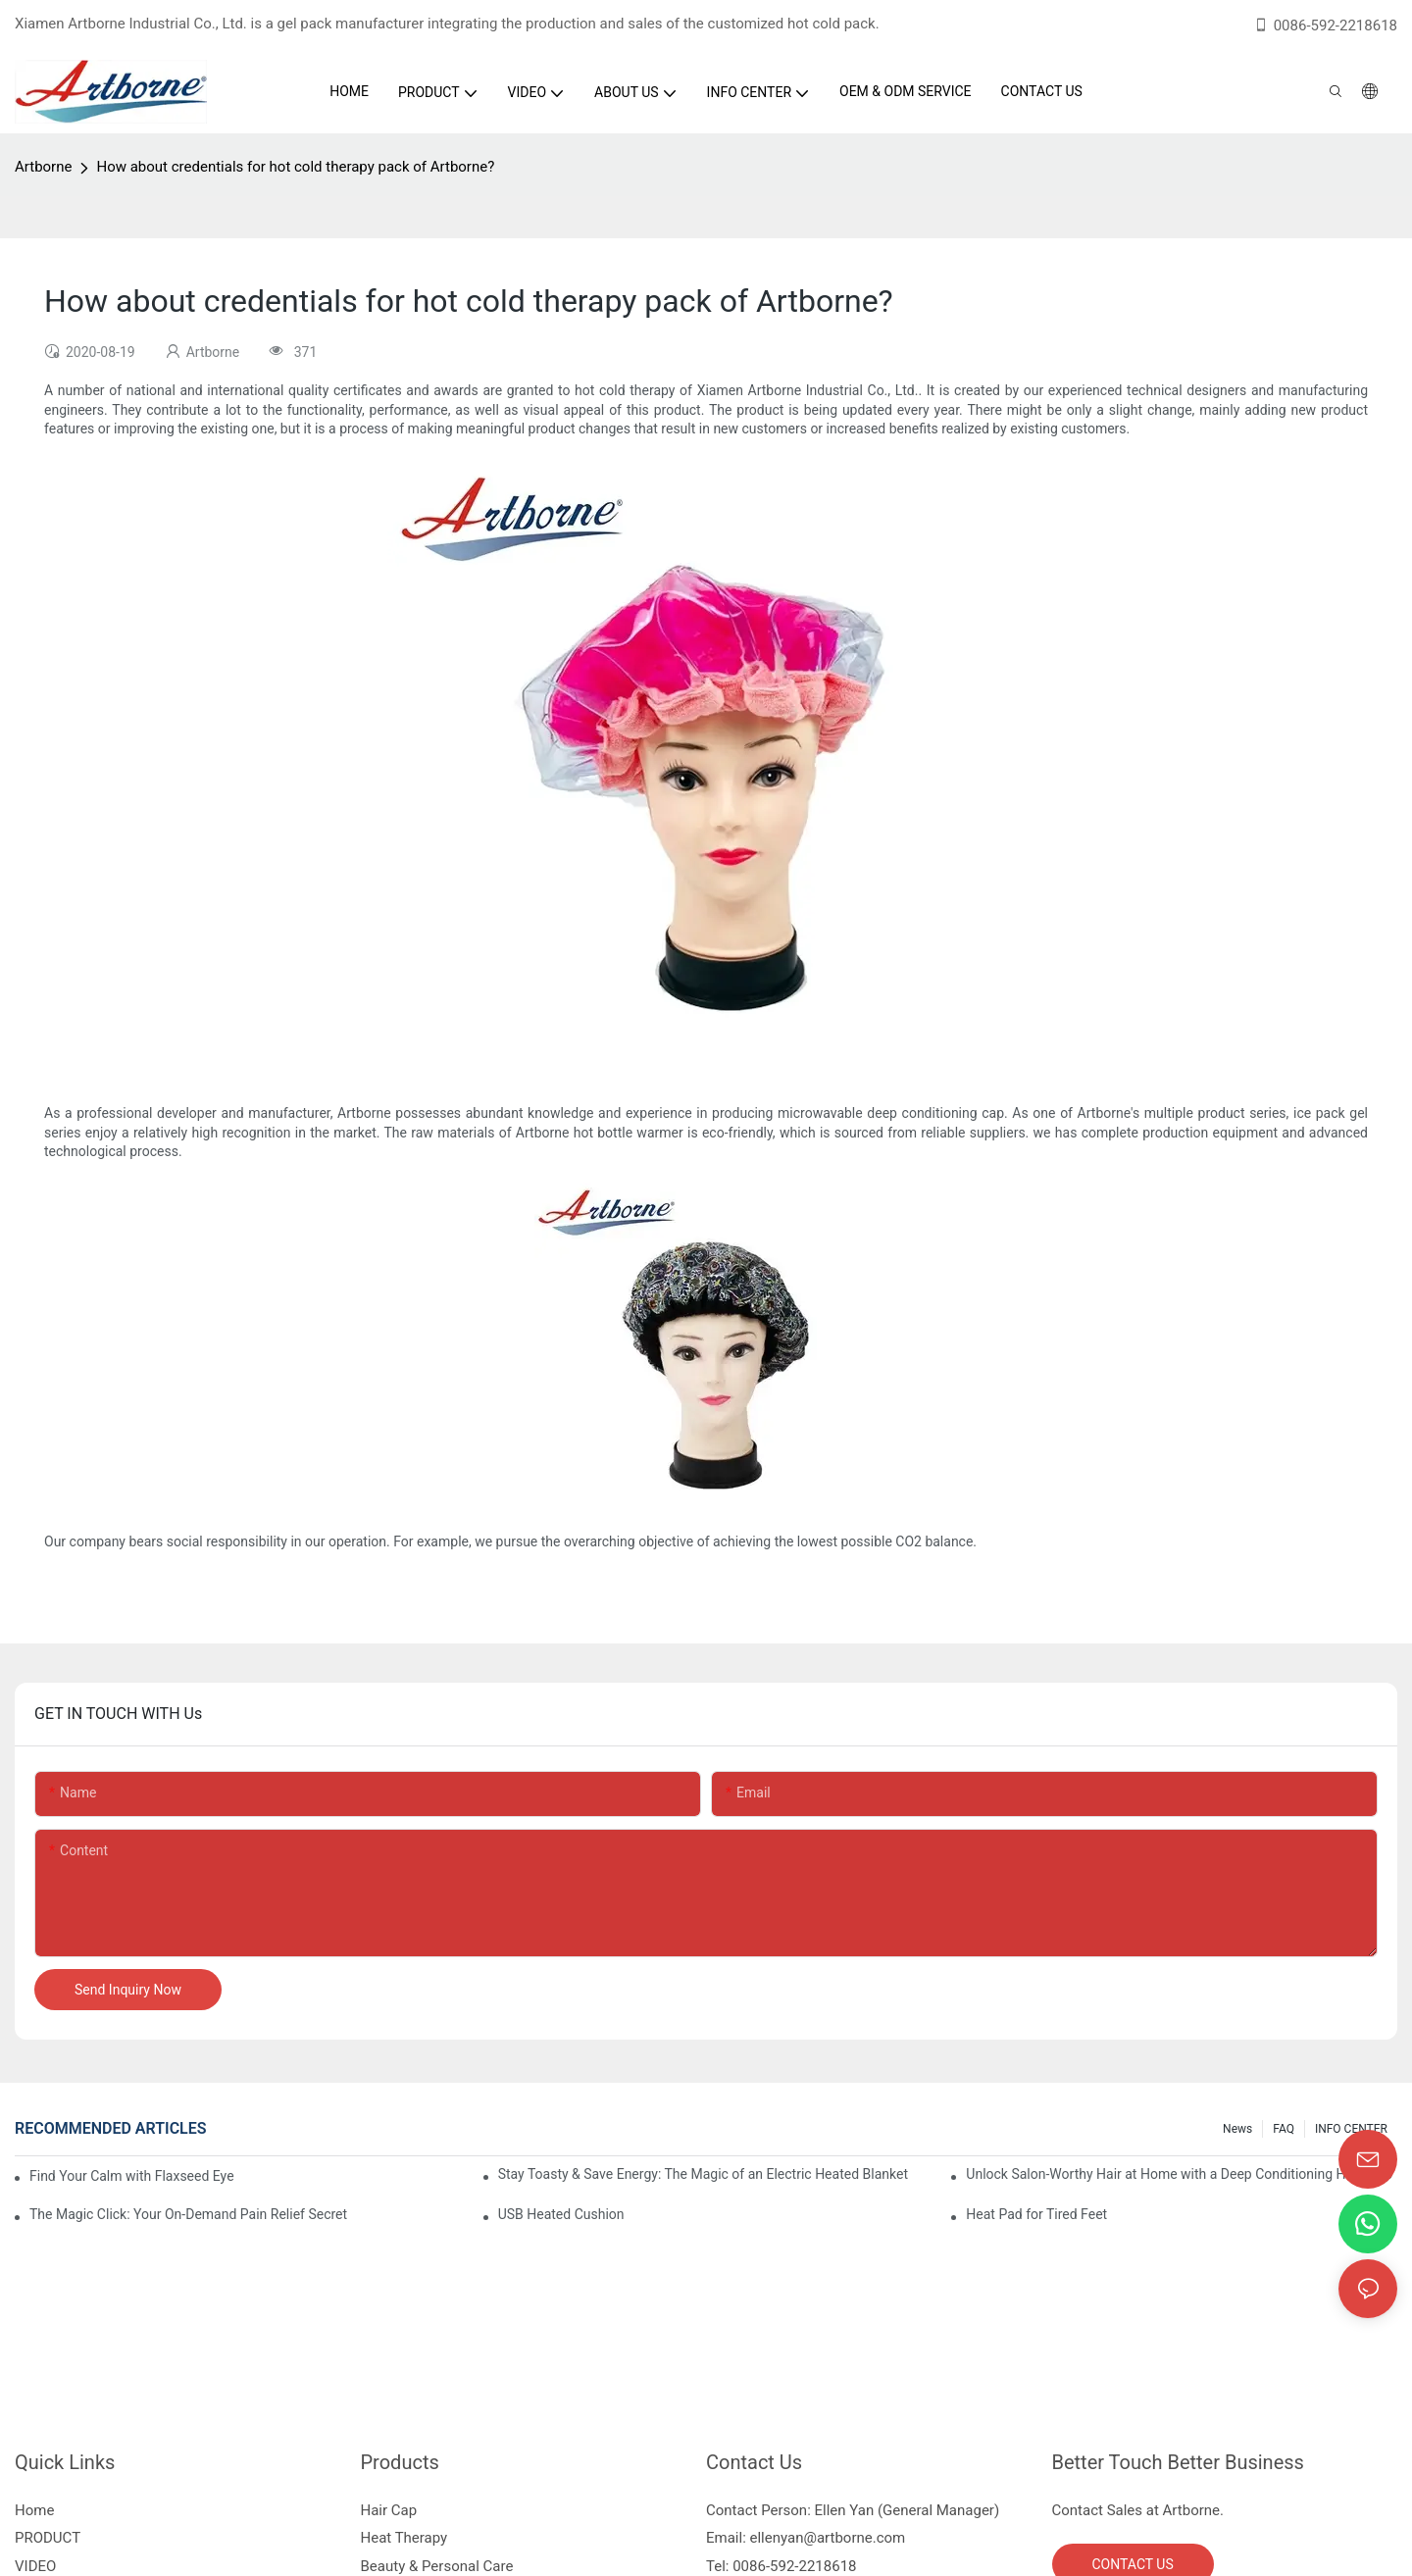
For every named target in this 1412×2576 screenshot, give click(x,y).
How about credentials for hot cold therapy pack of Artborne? (295, 167)
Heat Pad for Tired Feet (1036, 2214)
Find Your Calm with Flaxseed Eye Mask (133, 2176)
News (1237, 2129)
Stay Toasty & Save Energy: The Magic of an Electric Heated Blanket (703, 2174)
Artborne (43, 167)
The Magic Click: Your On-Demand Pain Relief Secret (188, 2214)
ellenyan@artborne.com (828, 2538)
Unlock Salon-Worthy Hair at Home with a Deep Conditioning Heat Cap (1179, 2174)
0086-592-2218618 (1325, 25)
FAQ (1283, 2129)
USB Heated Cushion (561, 2214)
